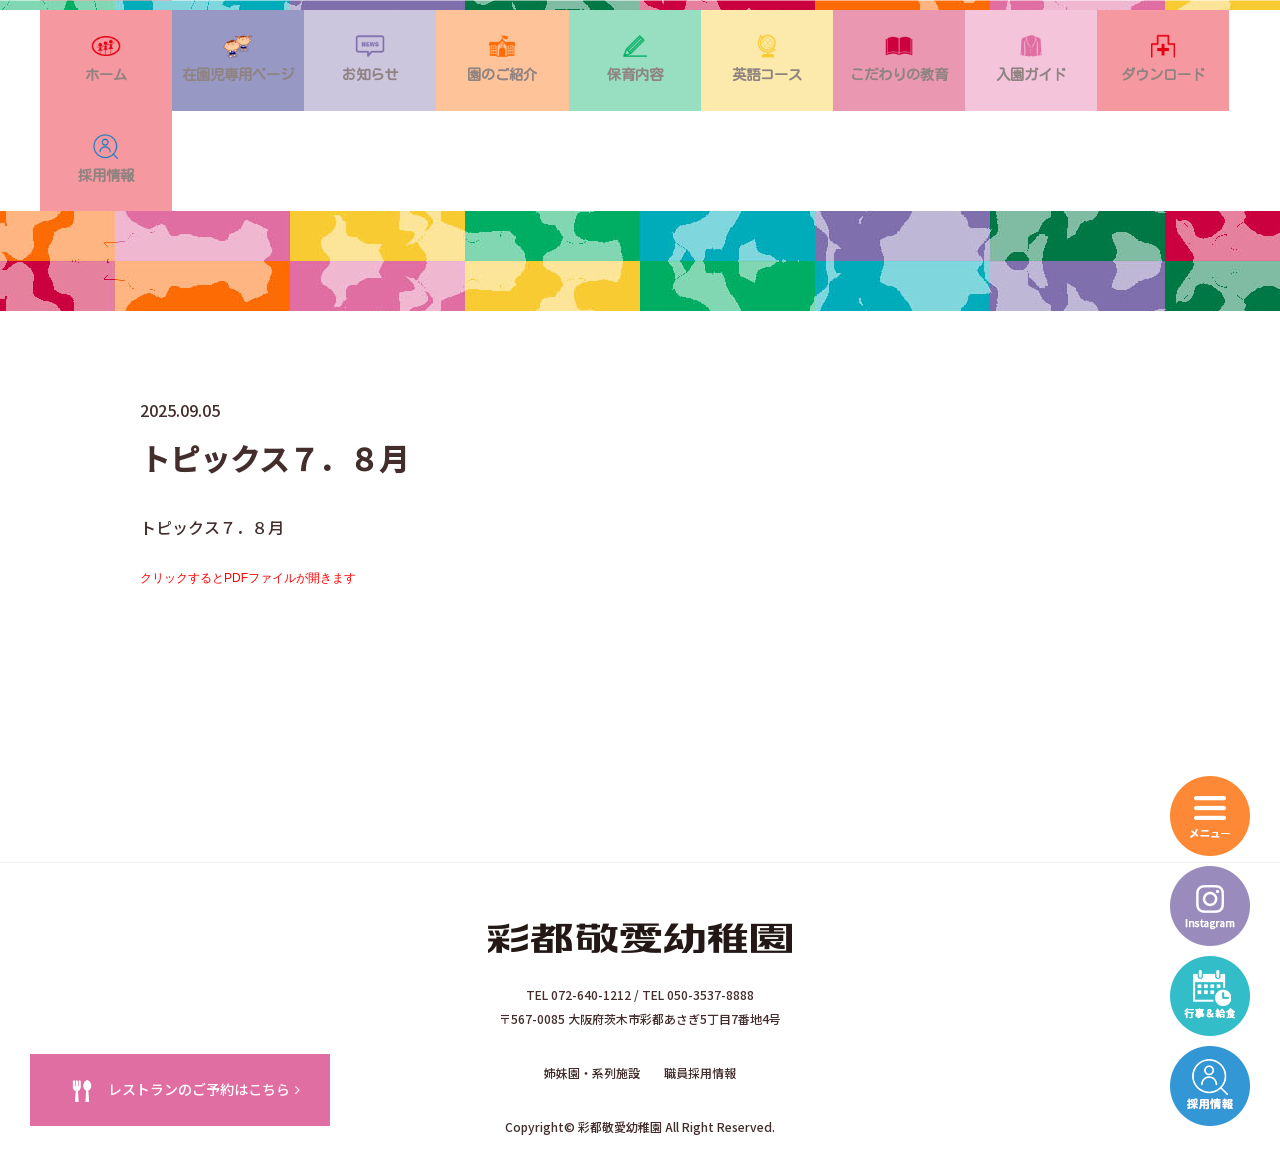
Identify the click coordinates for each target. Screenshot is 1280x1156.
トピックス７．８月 (640, 575)
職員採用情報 (700, 999)
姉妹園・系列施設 (592, 999)
